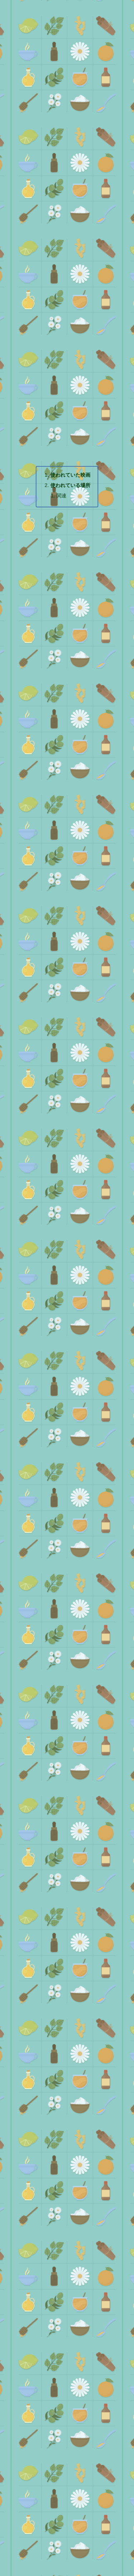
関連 (61, 495)
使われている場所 (70, 485)
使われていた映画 (70, 475)
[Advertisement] (67, 135)
